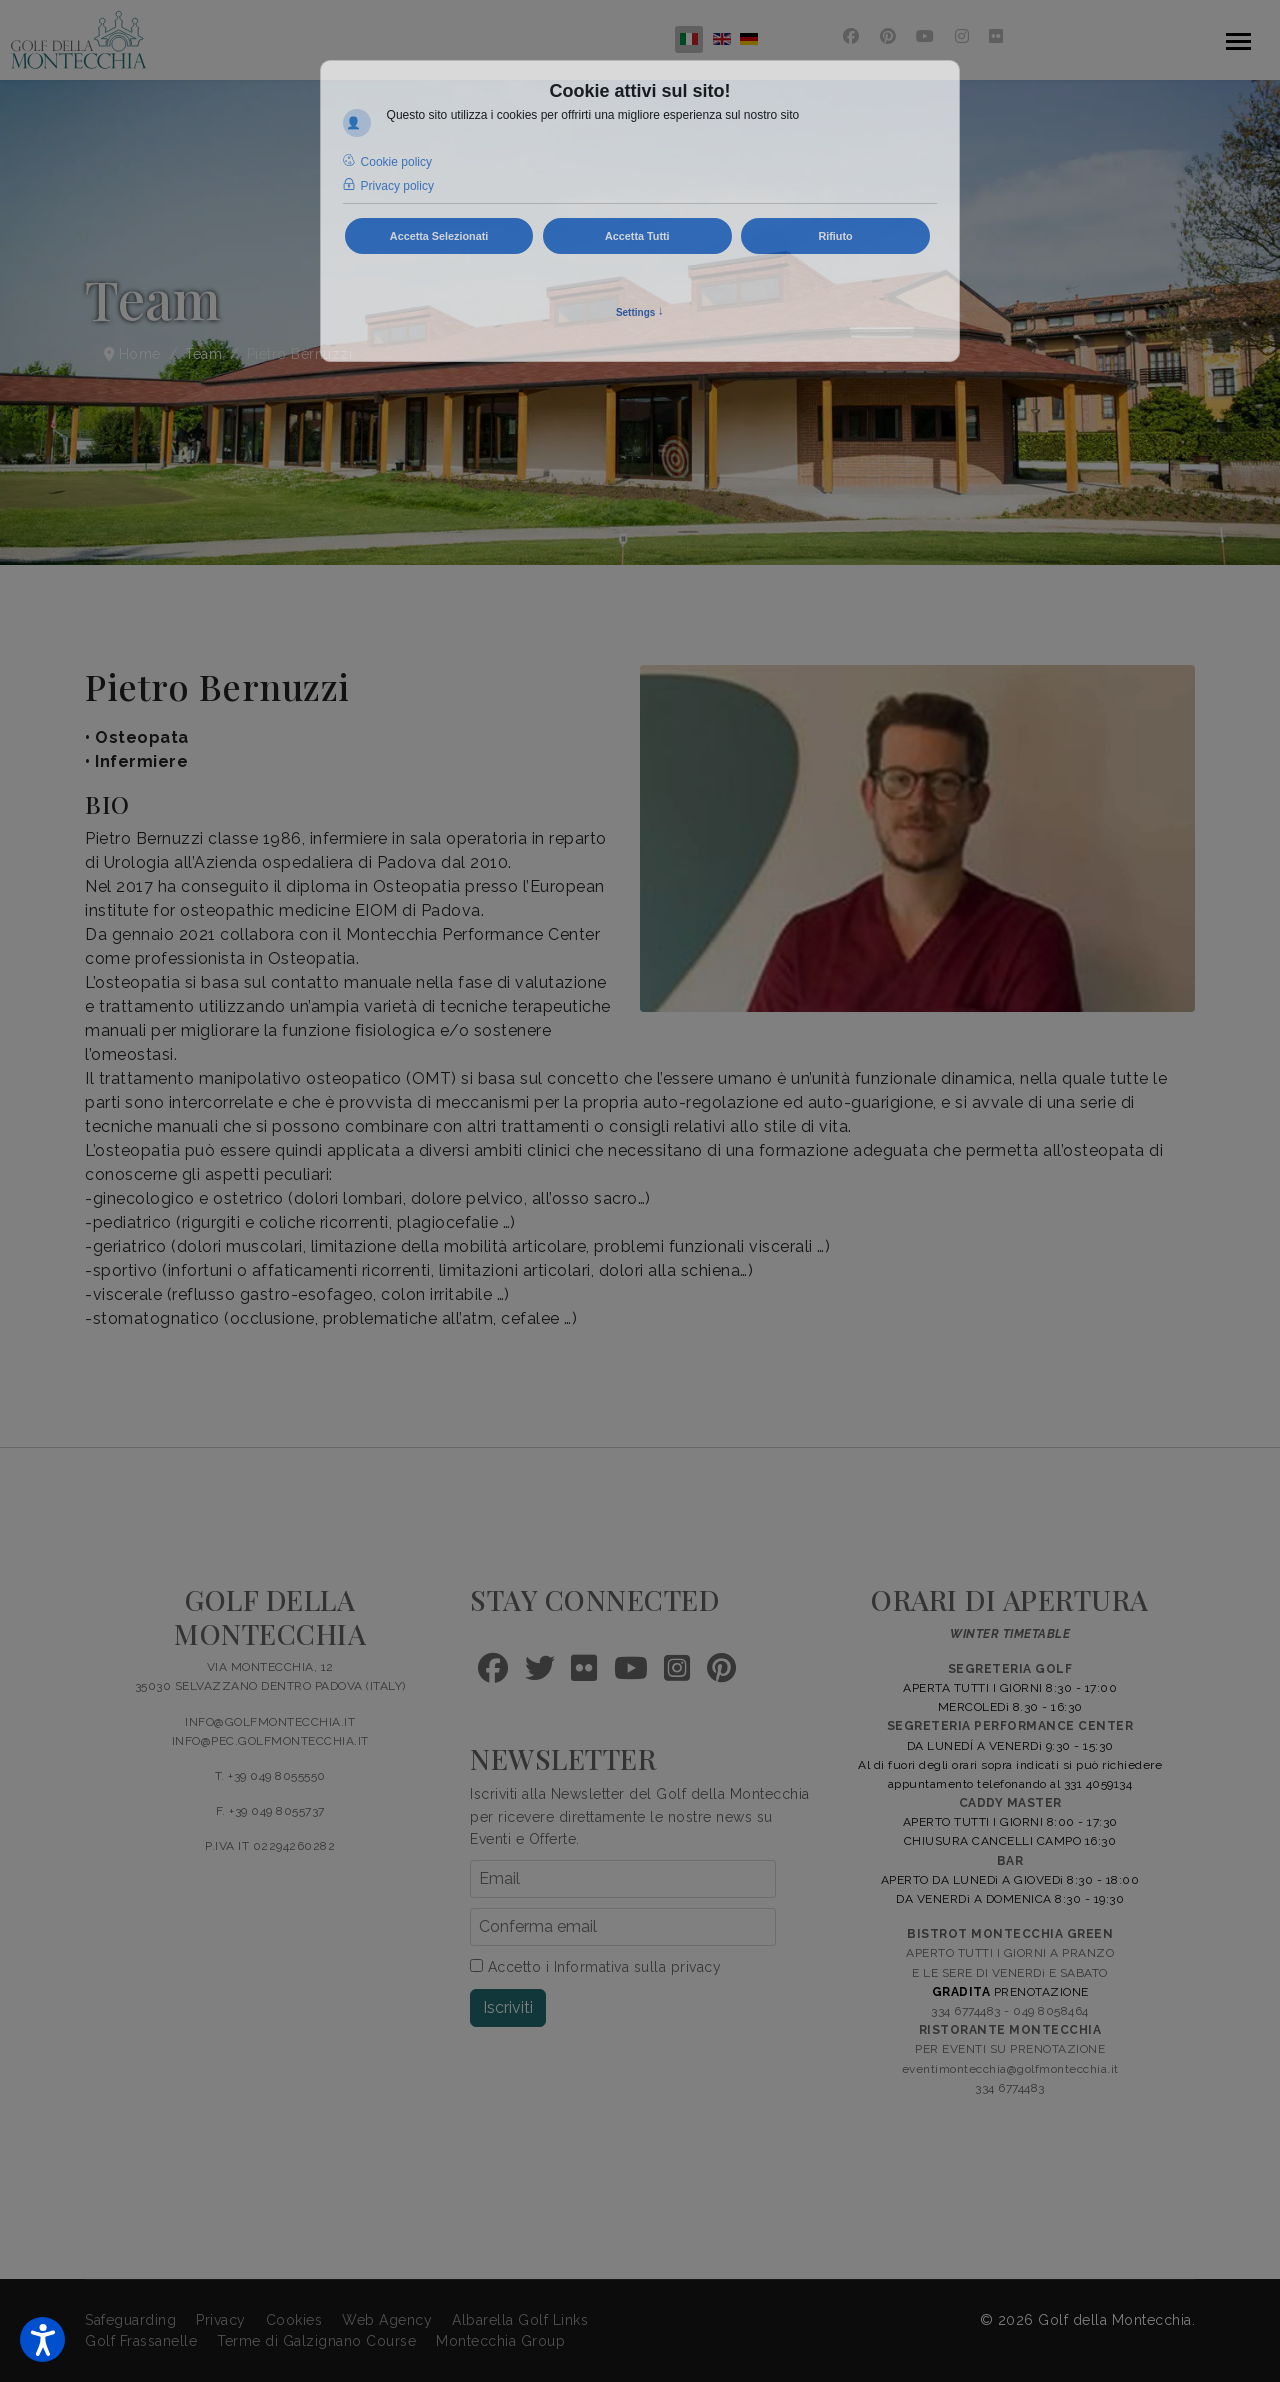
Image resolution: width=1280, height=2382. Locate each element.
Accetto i (595, 1967)
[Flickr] (996, 36)
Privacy (221, 2320)
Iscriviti (508, 2007)
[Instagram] (962, 36)
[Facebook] (851, 36)
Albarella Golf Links (520, 2320)
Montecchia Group (500, 2341)
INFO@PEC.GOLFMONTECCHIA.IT (270, 1741)
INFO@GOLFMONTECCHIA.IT (270, 1722)
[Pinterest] (888, 36)
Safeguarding (130, 2320)
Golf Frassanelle (141, 2341)
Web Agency (387, 2320)
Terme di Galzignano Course (316, 2341)
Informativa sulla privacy (638, 1967)
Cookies (294, 2320)
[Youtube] (925, 36)
